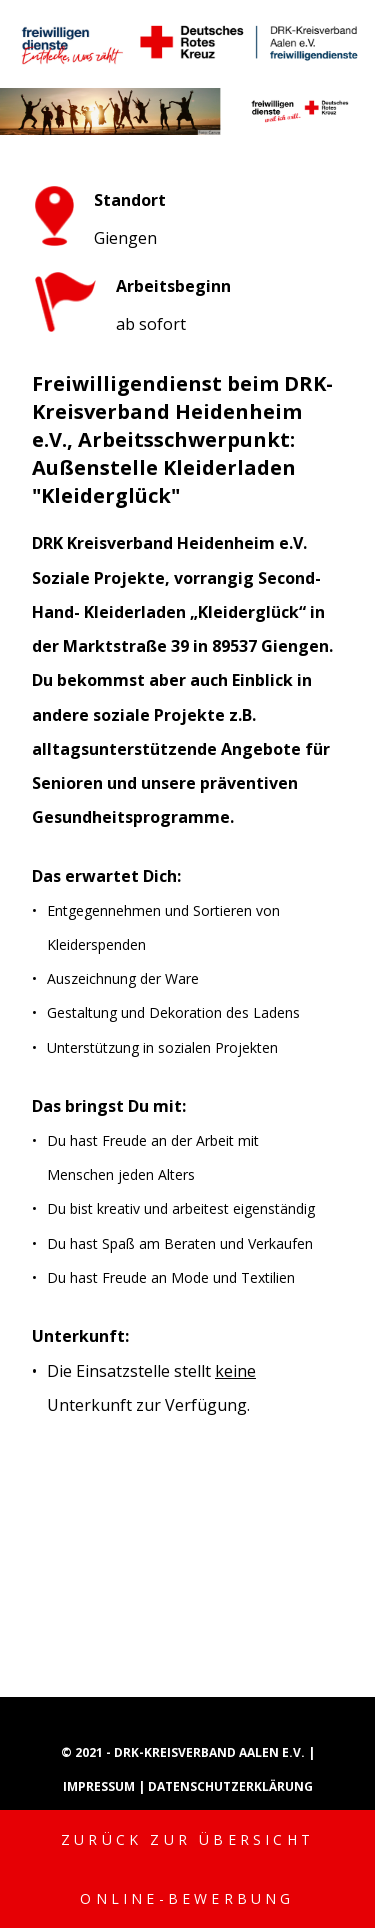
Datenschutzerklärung (230, 1786)
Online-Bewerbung (187, 1898)
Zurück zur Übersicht (187, 1839)
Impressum (100, 1786)
